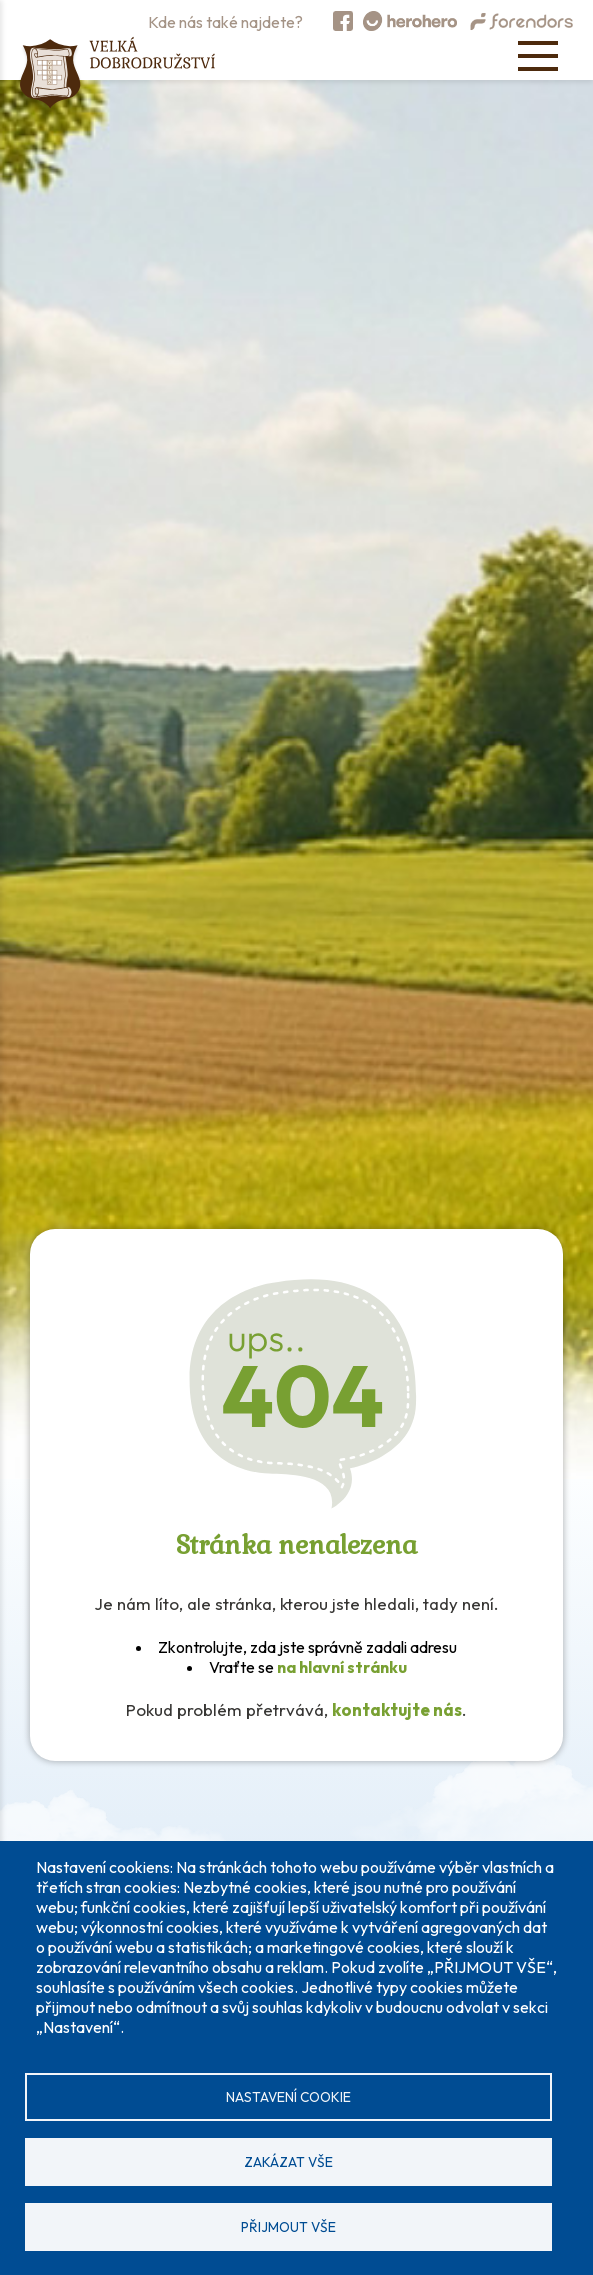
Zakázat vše (288, 2162)
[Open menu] (538, 56)
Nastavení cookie (288, 2097)
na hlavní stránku (342, 1667)
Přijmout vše (288, 2227)
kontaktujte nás (397, 1709)
